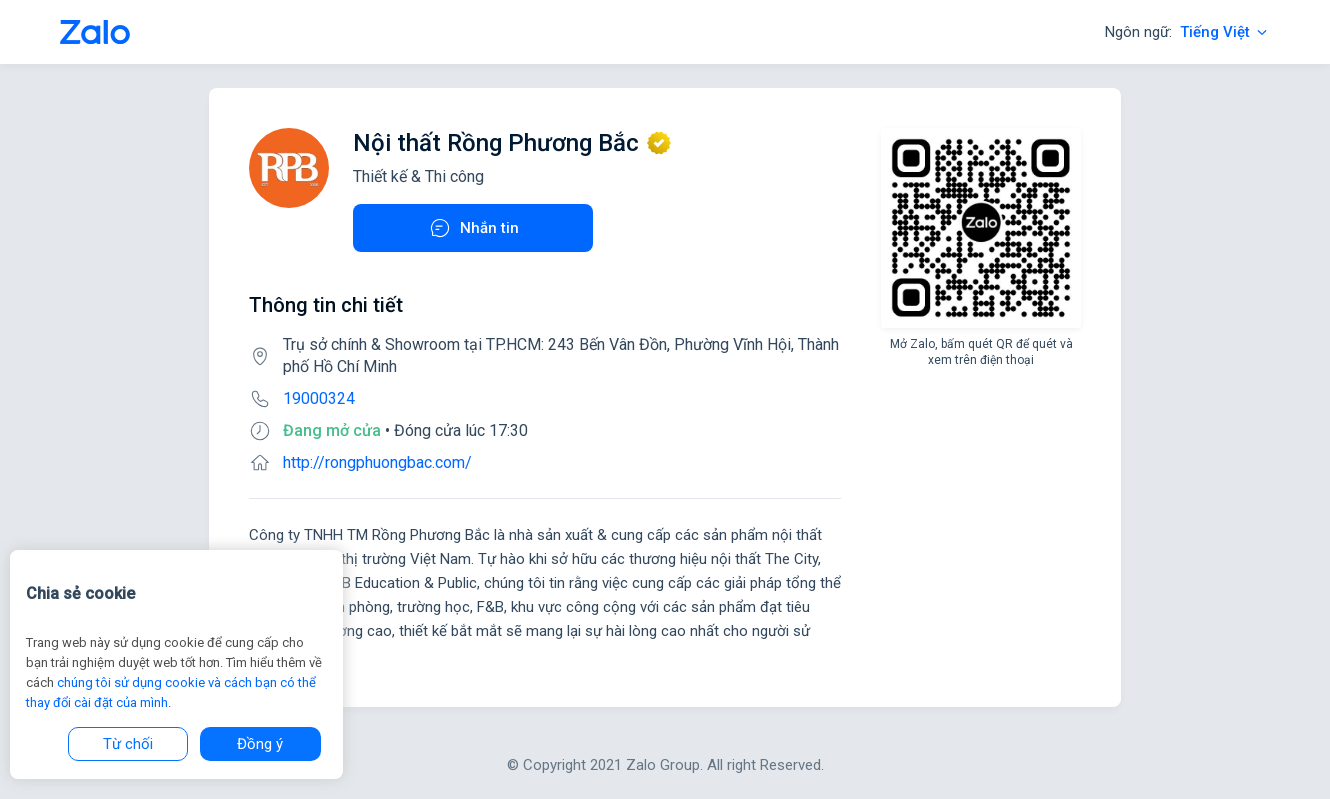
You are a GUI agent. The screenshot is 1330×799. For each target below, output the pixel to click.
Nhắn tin (473, 228)
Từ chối (128, 744)
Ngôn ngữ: (1187, 32)
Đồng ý (260, 744)
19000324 (319, 398)
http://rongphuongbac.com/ (377, 462)
